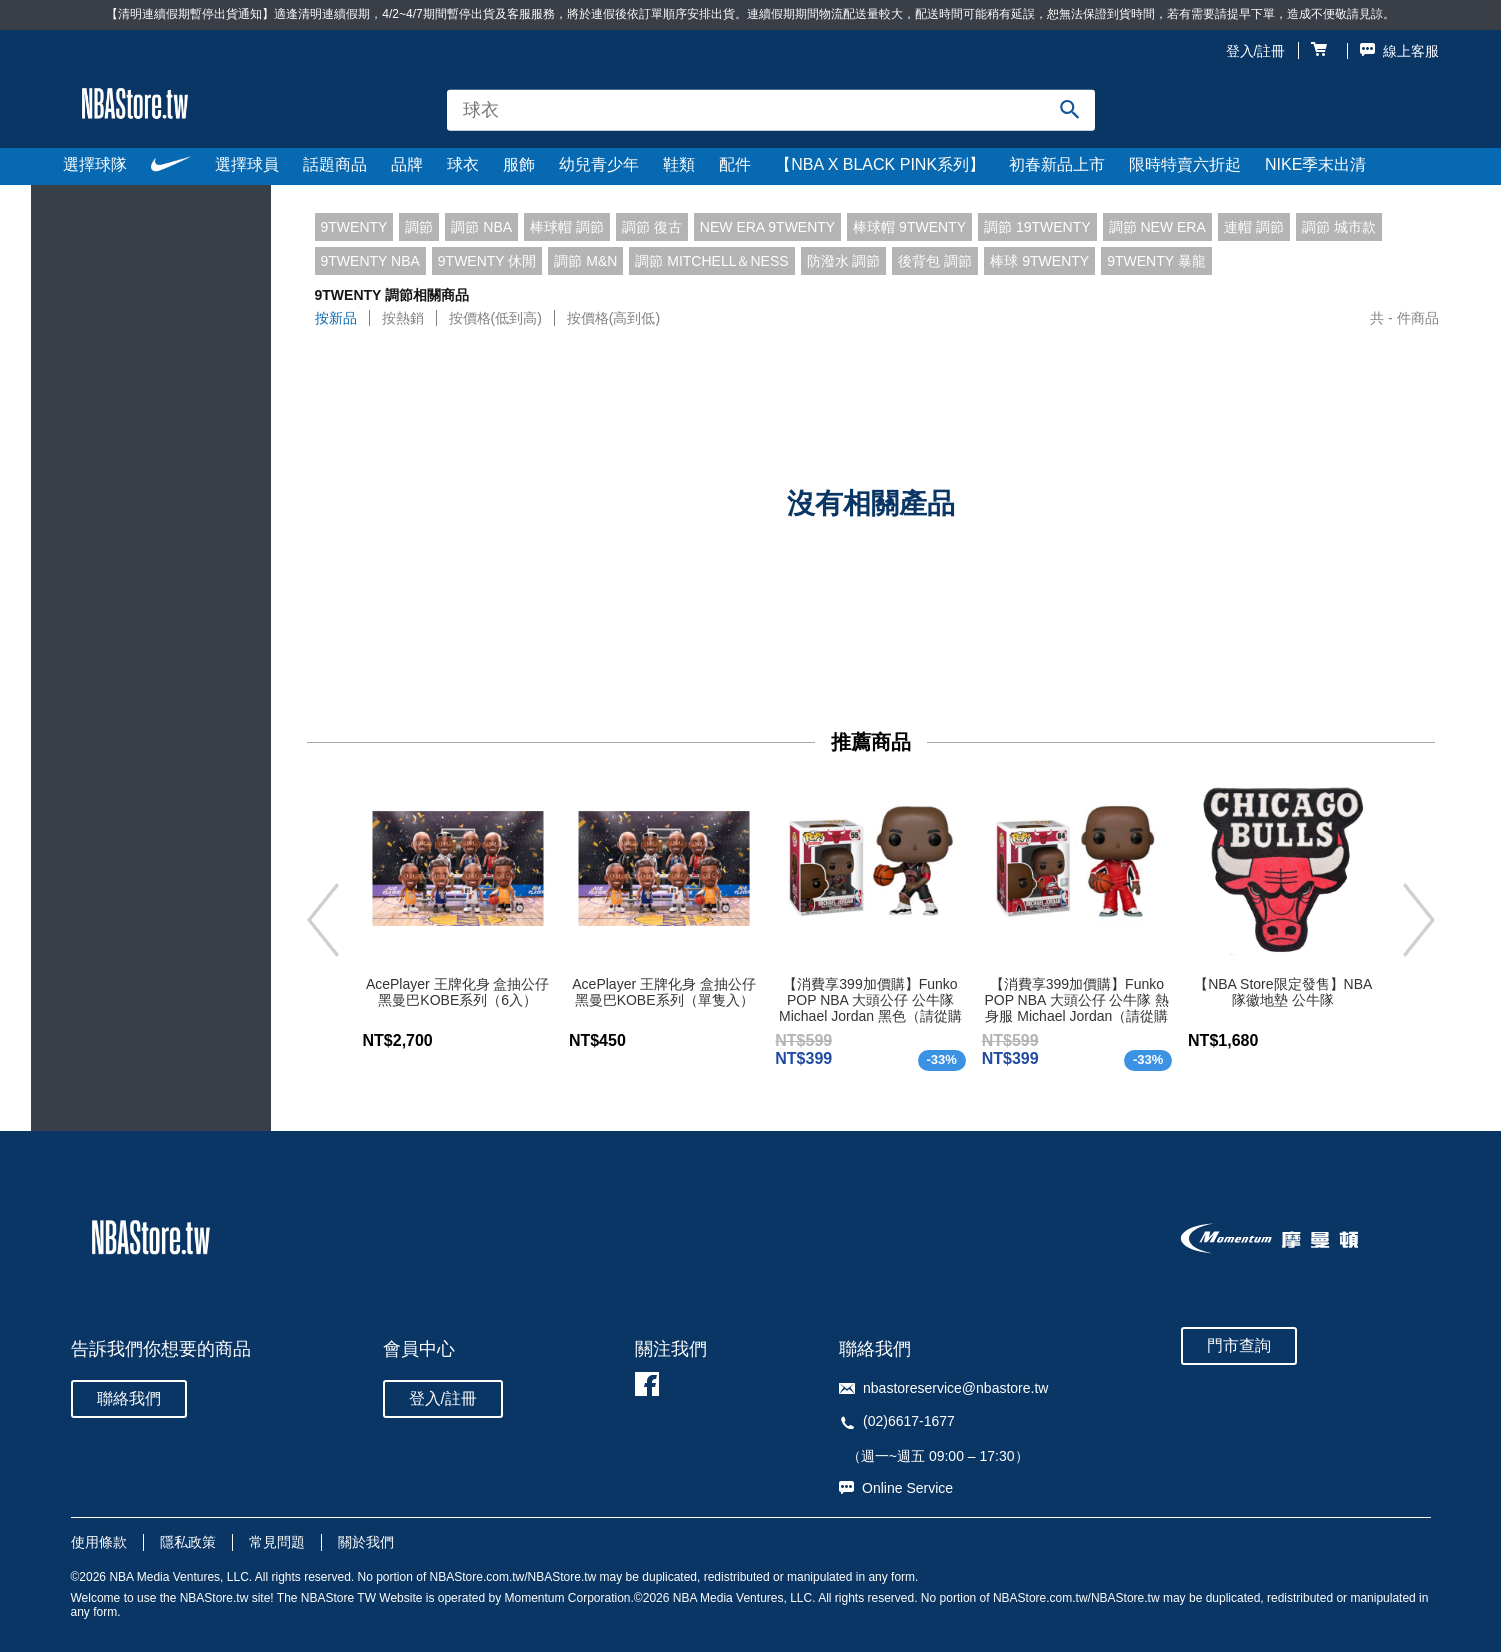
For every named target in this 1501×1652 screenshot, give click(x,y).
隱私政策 (188, 1542)
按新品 (336, 318)
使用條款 (99, 1542)
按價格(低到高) (495, 318)
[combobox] (771, 110)
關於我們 (366, 1542)
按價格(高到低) (613, 318)
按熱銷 (403, 318)
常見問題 (277, 1542)
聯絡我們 (129, 1398)
